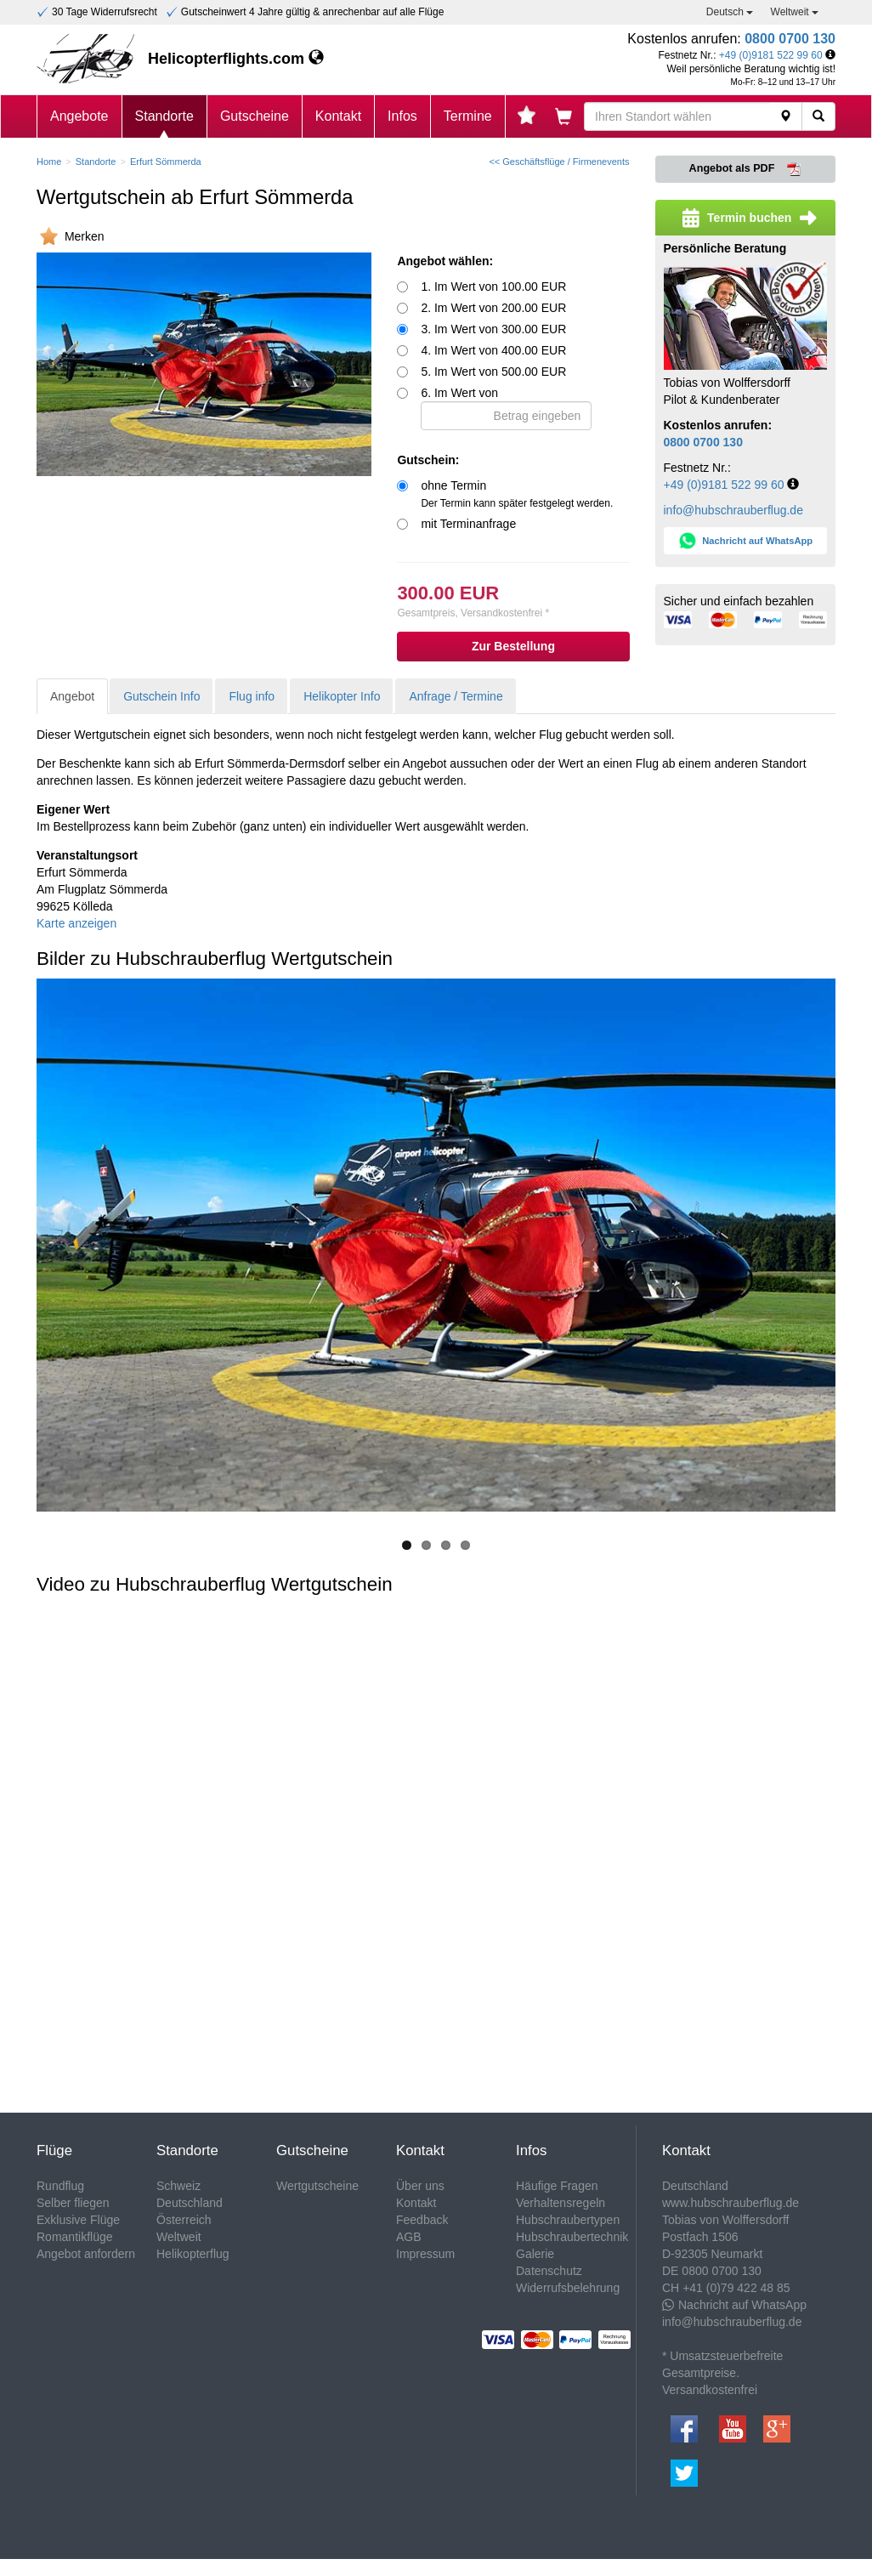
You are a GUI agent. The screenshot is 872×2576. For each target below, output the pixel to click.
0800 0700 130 (790, 38)
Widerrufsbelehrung (568, 2288)
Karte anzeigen (76, 923)
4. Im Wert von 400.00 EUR (493, 350)
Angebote (79, 116)
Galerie (535, 2254)
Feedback (422, 2220)
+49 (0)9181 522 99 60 (771, 55)
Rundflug (60, 2186)
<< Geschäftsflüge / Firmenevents (559, 161)
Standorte (164, 116)
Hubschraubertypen (568, 2220)
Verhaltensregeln (560, 2203)
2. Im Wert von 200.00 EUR (493, 308)
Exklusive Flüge (78, 2220)
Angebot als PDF (745, 169)
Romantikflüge (75, 2237)
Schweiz (178, 2186)
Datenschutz (549, 2271)
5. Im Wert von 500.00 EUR (493, 371)
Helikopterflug (192, 2254)
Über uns (420, 2186)
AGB (409, 2237)
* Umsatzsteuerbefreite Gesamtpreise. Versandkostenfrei (722, 2373)
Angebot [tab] (72, 696)
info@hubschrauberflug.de (733, 510)
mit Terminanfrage (468, 524)
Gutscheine (254, 116)
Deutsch (729, 12)
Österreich (184, 2220)
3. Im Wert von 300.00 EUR (493, 329)
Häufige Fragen (557, 2186)
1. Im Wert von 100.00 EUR (493, 286)
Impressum (425, 2254)
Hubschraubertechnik (572, 2237)
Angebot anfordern (86, 2254)
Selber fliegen (73, 2203)
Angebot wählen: (445, 261)
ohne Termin (517, 494)
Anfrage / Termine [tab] (455, 696)
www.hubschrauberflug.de (730, 2203)
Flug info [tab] (252, 696)
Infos (402, 116)
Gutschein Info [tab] (161, 696)
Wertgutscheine (317, 2186)
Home (49, 161)
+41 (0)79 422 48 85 (736, 2288)
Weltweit (794, 12)
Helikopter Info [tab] (341, 696)
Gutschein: (428, 460)
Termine (468, 116)
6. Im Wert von (506, 408)
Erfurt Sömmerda (165, 161)
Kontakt (338, 116)
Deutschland (189, 2203)
